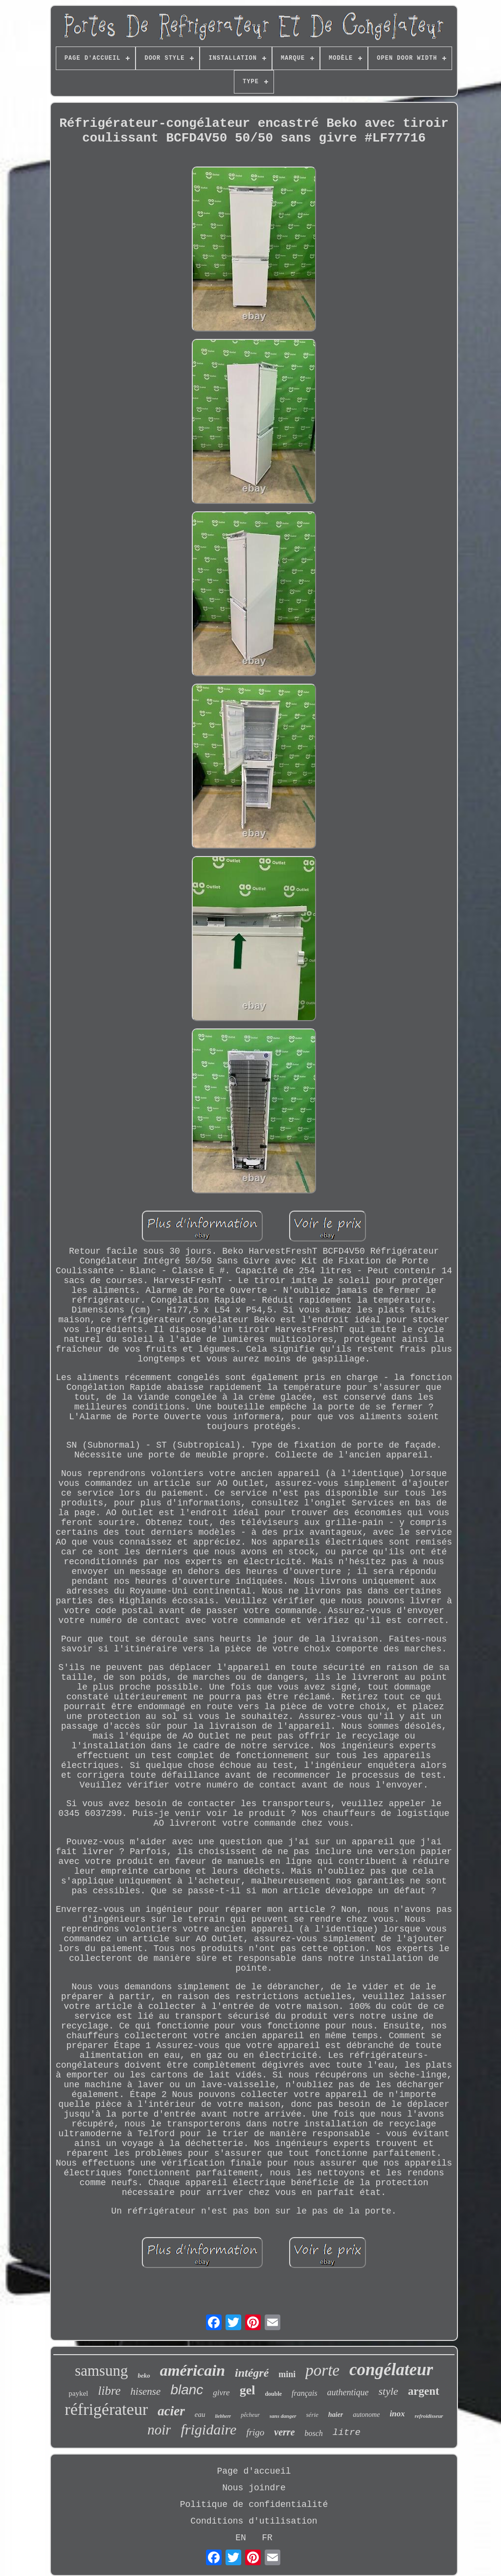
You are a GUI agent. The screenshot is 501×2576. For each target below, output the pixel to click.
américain (192, 2370)
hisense (146, 2391)
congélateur (391, 2369)
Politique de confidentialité (254, 2504)
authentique (348, 2392)
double (273, 2393)
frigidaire (208, 2429)
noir (159, 2429)
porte (322, 2370)
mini (287, 2374)
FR (267, 2538)
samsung (101, 2370)
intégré (252, 2372)
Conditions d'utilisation (253, 2521)
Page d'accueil (254, 2471)
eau (200, 2414)
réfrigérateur (106, 2409)
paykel (78, 2393)
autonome (366, 2414)
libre (109, 2390)
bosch (314, 2433)
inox (397, 2413)
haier (335, 2414)
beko (143, 2375)
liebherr (223, 2416)
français (304, 2393)
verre (284, 2432)
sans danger (283, 2416)
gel (247, 2390)
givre (221, 2392)
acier (171, 2411)
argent (423, 2391)
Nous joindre (254, 2488)
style (388, 2391)
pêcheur (250, 2414)
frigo (255, 2432)
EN (240, 2538)
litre (347, 2432)
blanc (186, 2389)
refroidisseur (429, 2416)
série (312, 2414)
